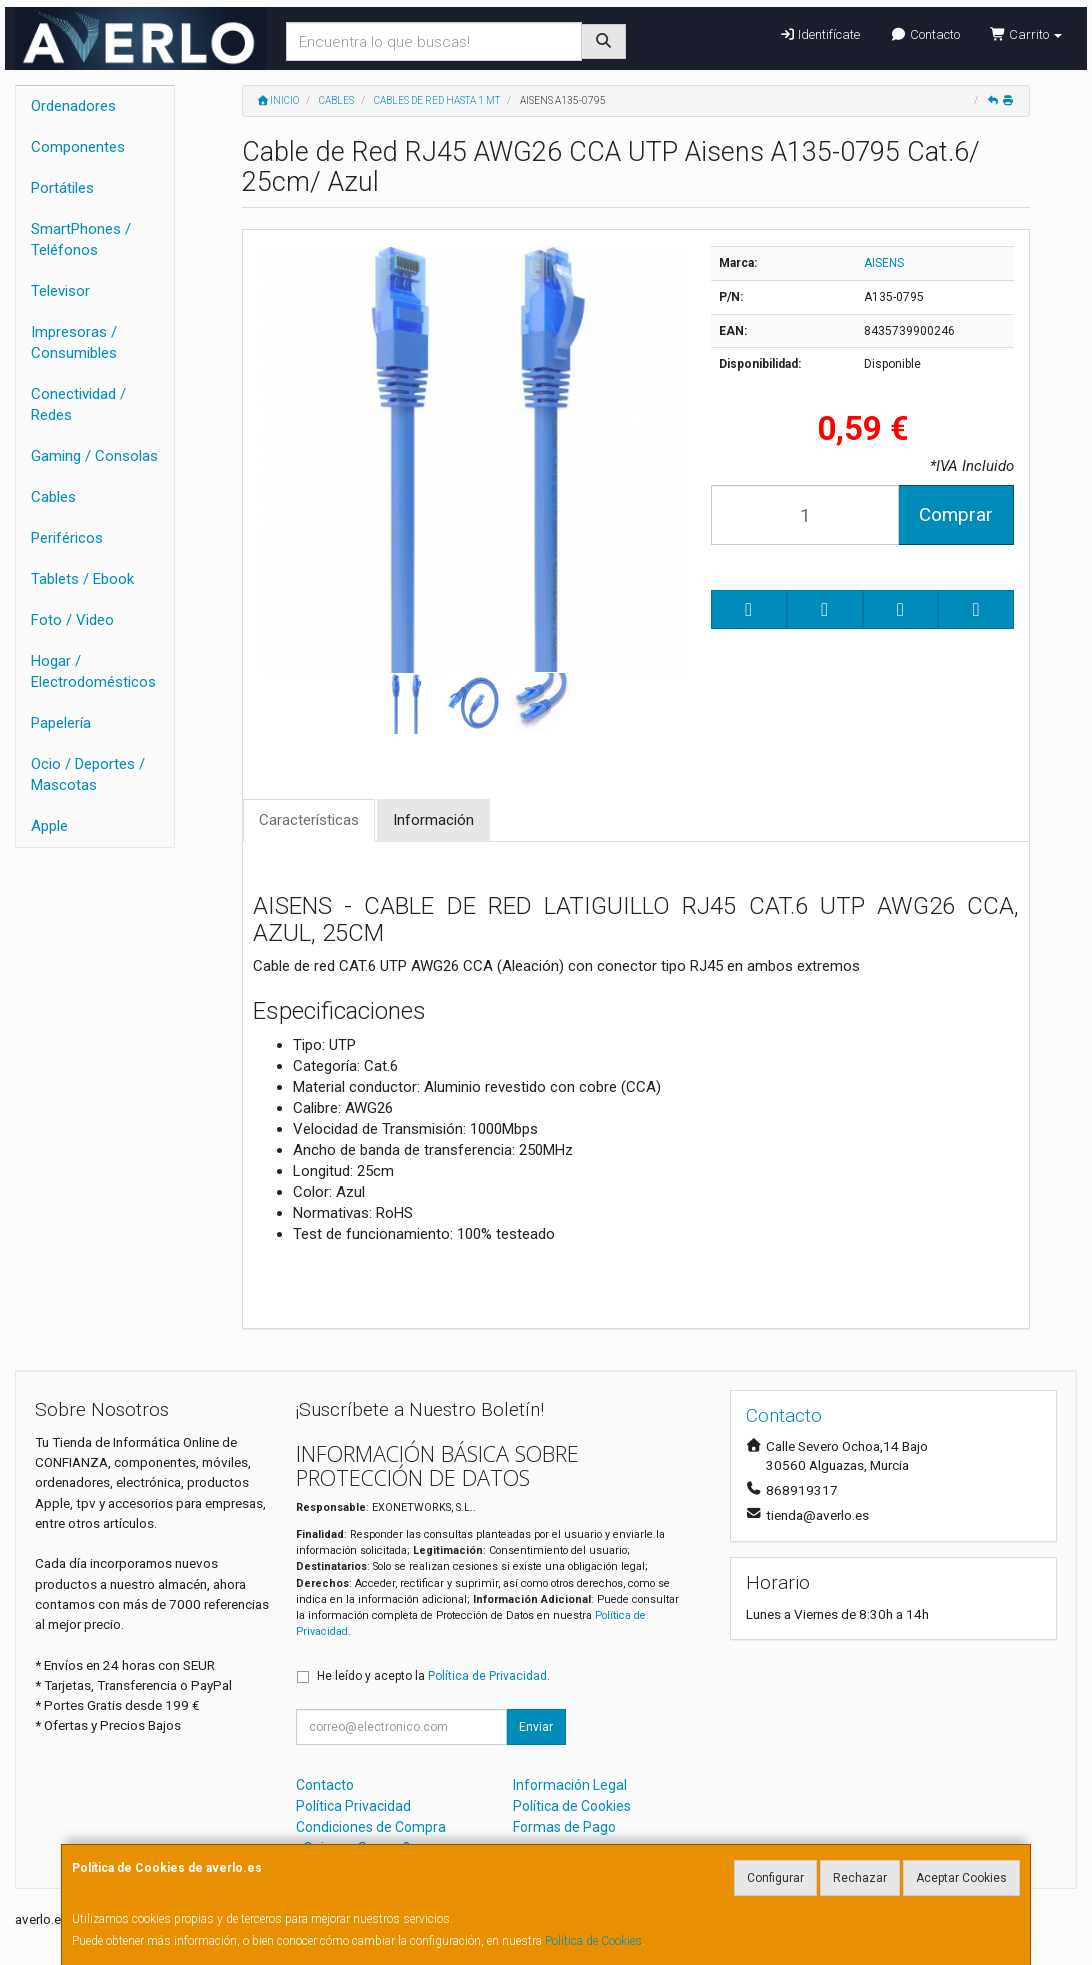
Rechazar (860, 1878)
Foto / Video (72, 620)
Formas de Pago (564, 1827)
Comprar (956, 514)
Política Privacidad (353, 1806)
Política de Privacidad (487, 1676)
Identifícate (819, 34)
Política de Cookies (593, 1941)
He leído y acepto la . (433, 1676)
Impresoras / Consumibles (74, 342)
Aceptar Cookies (961, 1878)
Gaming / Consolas (94, 456)
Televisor (60, 291)
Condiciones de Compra (371, 1827)
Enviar (536, 1727)
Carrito (1026, 34)
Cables (53, 497)
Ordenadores (73, 106)
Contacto (924, 34)
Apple (49, 826)
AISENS (884, 263)
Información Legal (570, 1785)
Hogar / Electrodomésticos (93, 671)
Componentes (78, 147)
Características (309, 820)
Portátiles (62, 188)
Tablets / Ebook (82, 579)
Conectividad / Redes (78, 404)
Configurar (775, 1878)
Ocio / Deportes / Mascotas (88, 774)
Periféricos (67, 538)
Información (433, 820)
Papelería (61, 723)
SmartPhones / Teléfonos (81, 239)
